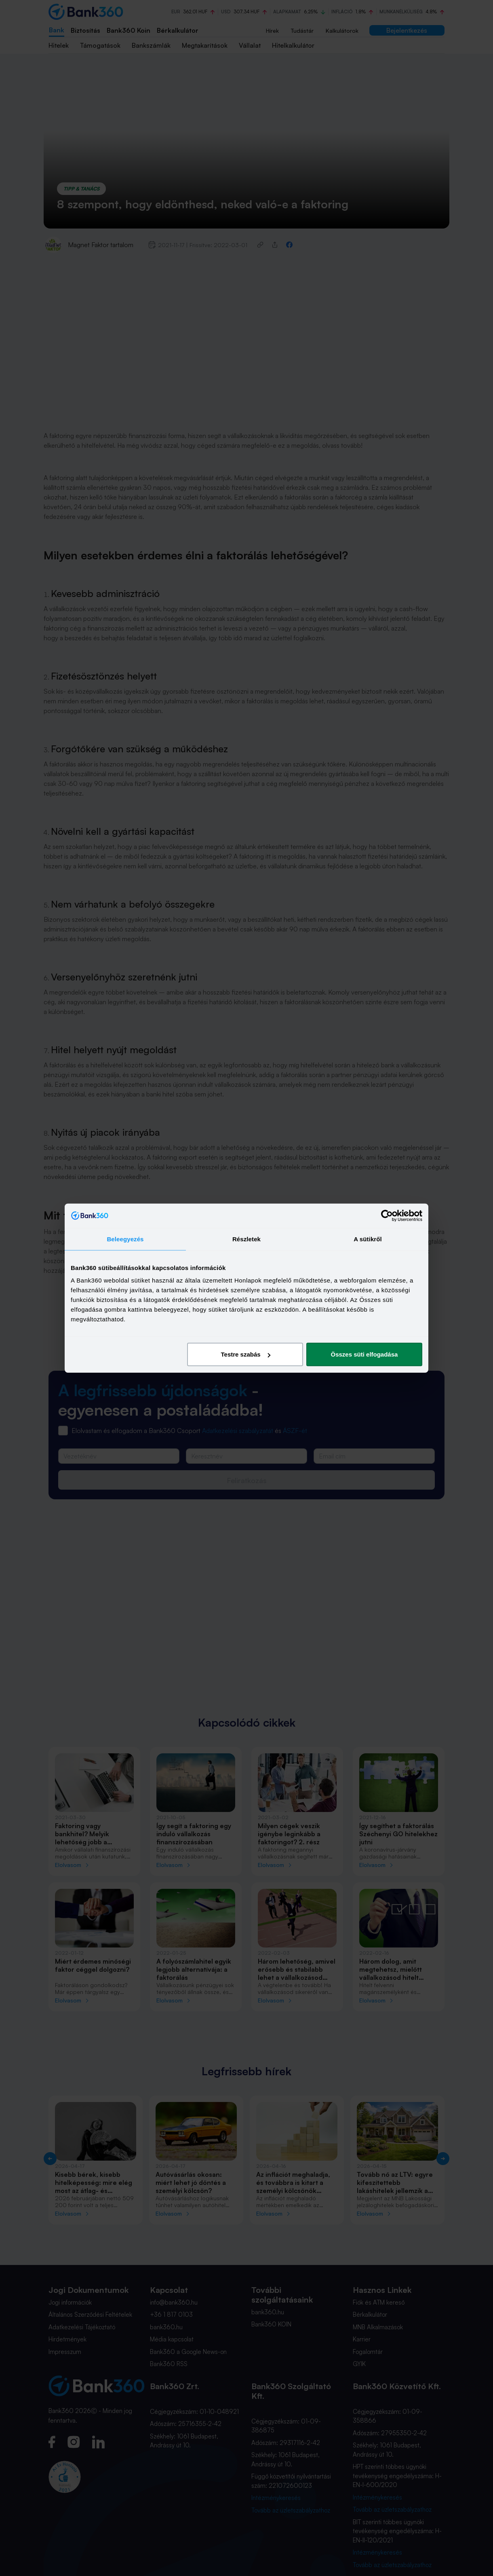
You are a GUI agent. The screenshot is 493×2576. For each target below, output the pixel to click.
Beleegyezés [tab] (125, 1238)
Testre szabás (245, 1354)
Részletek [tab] (246, 1238)
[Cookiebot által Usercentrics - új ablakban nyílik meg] (387, 1215)
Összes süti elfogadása (364, 1354)
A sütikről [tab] (368, 1238)
